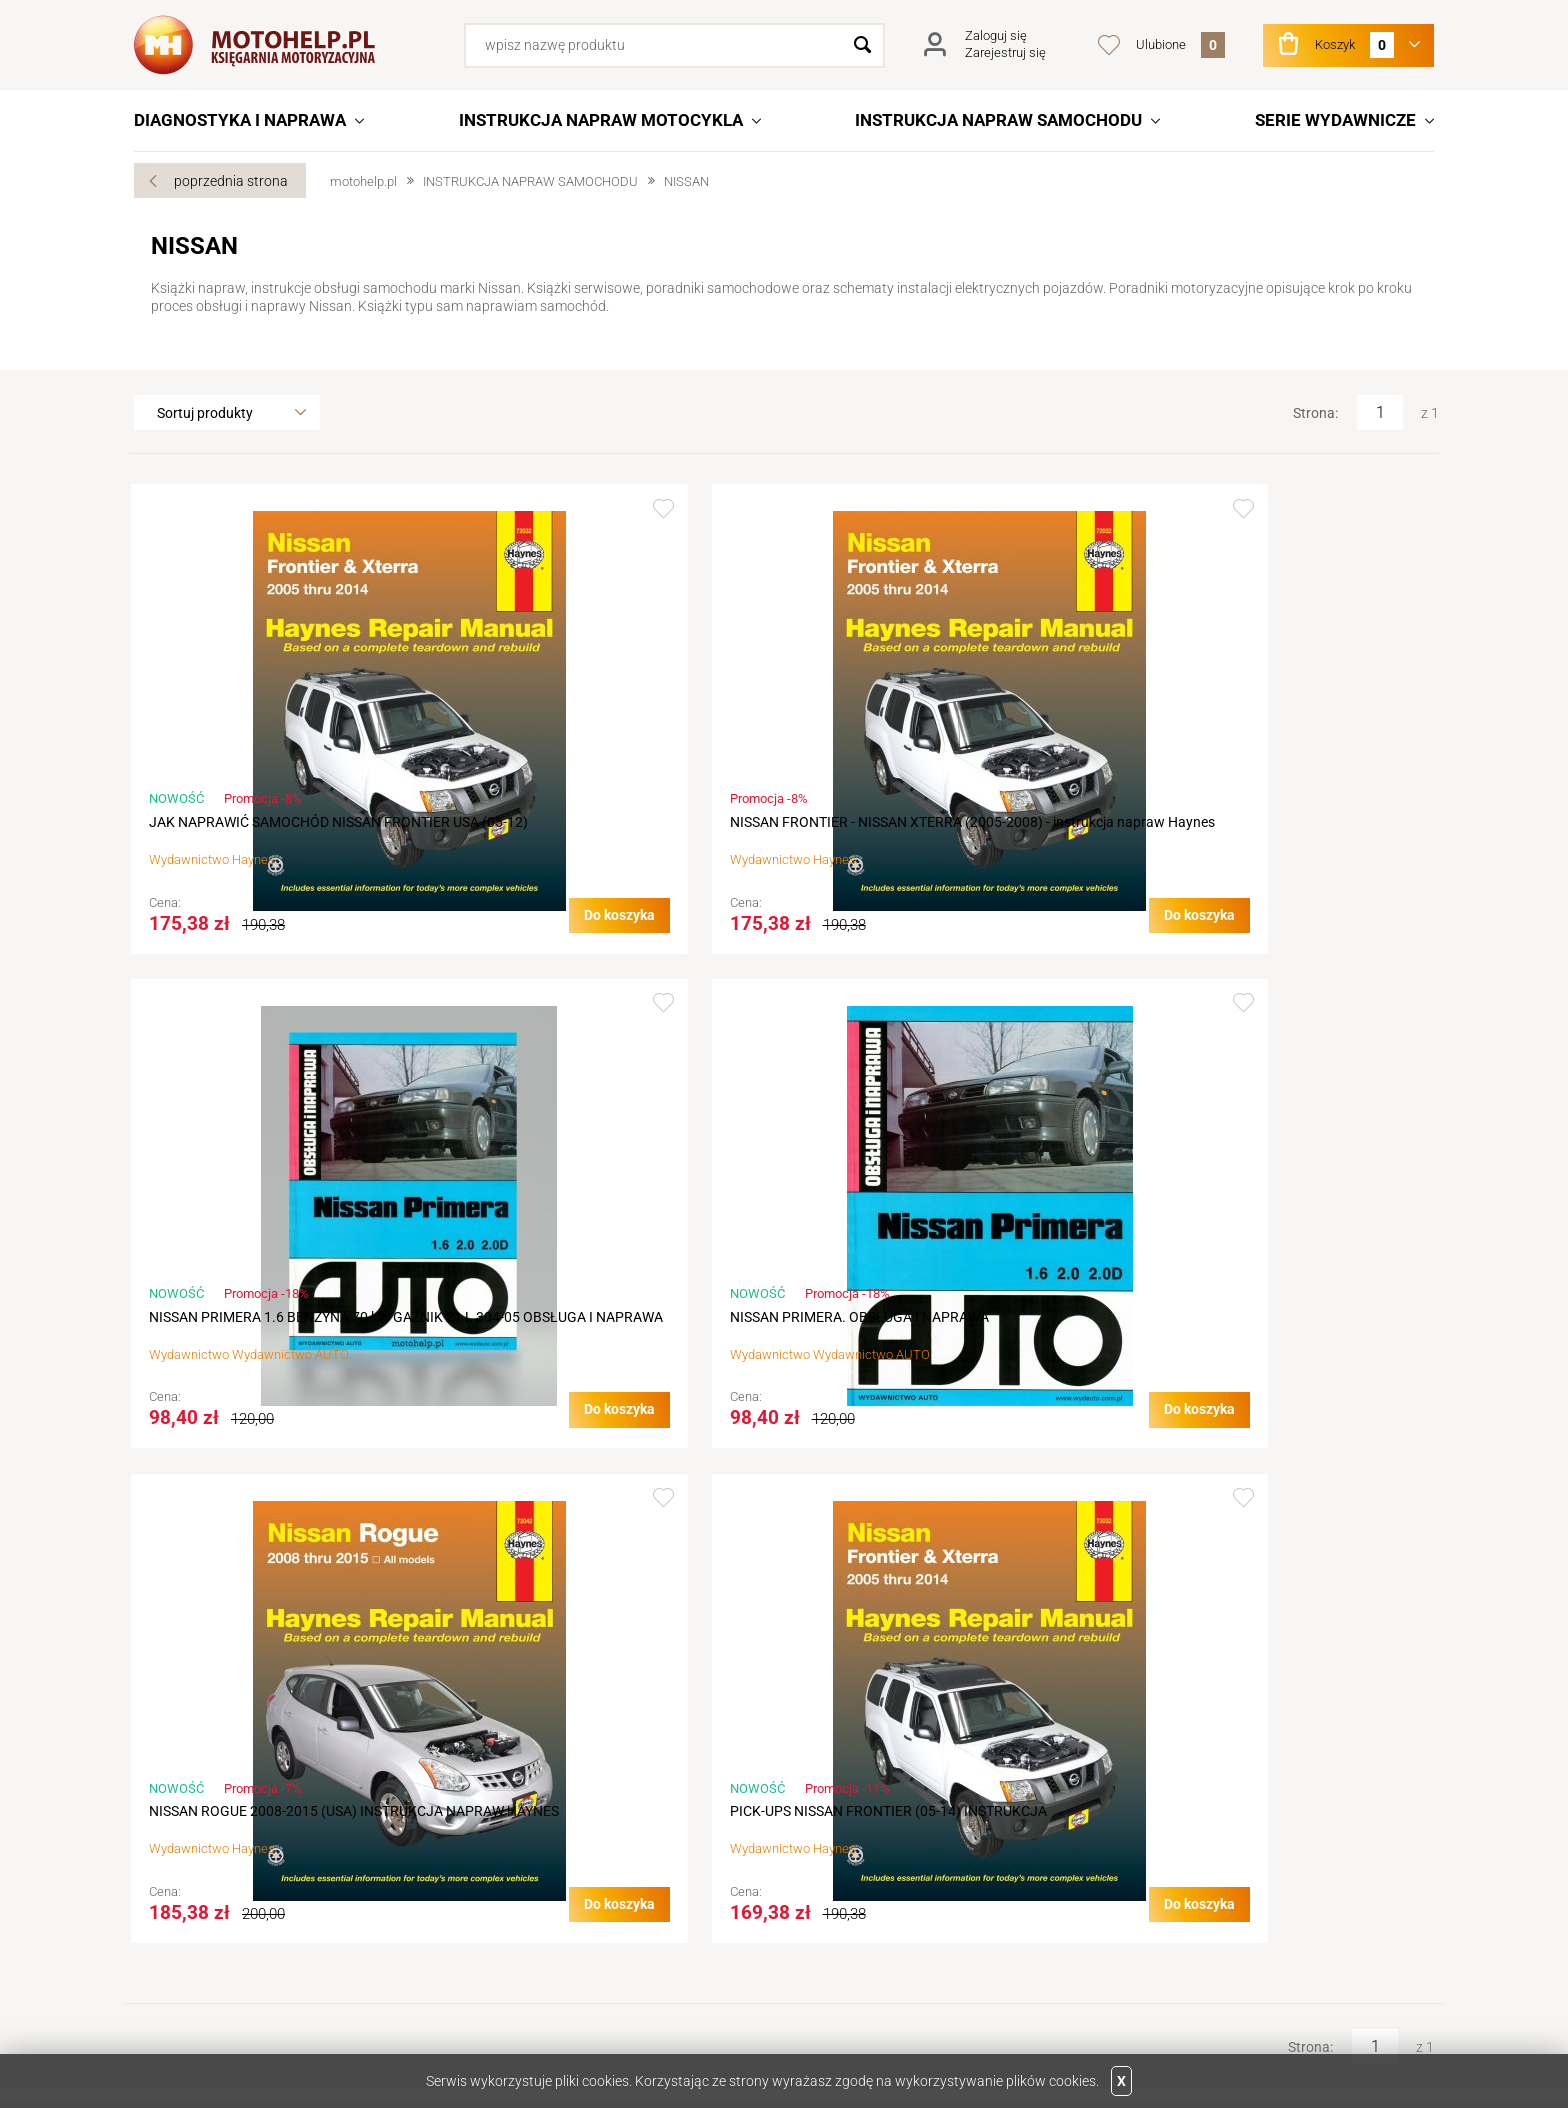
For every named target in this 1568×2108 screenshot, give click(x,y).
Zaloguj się (996, 35)
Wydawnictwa (1157, 1784)
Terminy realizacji (525, 1840)
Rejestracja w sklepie (857, 1784)
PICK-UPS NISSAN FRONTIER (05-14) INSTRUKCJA (599, 1365)
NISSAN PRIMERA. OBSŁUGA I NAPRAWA (1276, 822)
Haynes (256, 878)
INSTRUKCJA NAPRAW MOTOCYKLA (601, 120)
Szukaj (862, 45)
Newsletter (826, 1896)
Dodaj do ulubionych (414, 508)
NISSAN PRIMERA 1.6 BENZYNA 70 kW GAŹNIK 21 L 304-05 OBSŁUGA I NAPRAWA (936, 841)
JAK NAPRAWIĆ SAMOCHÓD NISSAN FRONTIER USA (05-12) (268, 831)
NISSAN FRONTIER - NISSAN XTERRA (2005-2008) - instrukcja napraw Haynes (609, 831)
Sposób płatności (526, 1896)
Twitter (160, 1991)
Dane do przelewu (206, 1868)
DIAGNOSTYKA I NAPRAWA (240, 120)
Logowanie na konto (856, 1812)
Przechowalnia (839, 1868)
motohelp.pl (363, 181)
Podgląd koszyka (846, 1840)
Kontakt (176, 1812)
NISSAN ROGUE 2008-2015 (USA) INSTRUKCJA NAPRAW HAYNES (256, 1365)
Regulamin (505, 1784)
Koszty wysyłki (518, 1868)
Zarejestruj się (1005, 52)
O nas (168, 1784)
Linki (1127, 1812)
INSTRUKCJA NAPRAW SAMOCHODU (998, 120)
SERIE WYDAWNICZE (1335, 120)
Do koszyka (370, 953)
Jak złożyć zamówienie (543, 1812)
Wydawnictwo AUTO (957, 897)
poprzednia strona (231, 181)
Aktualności (187, 1840)
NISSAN (686, 181)
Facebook (218, 1991)
